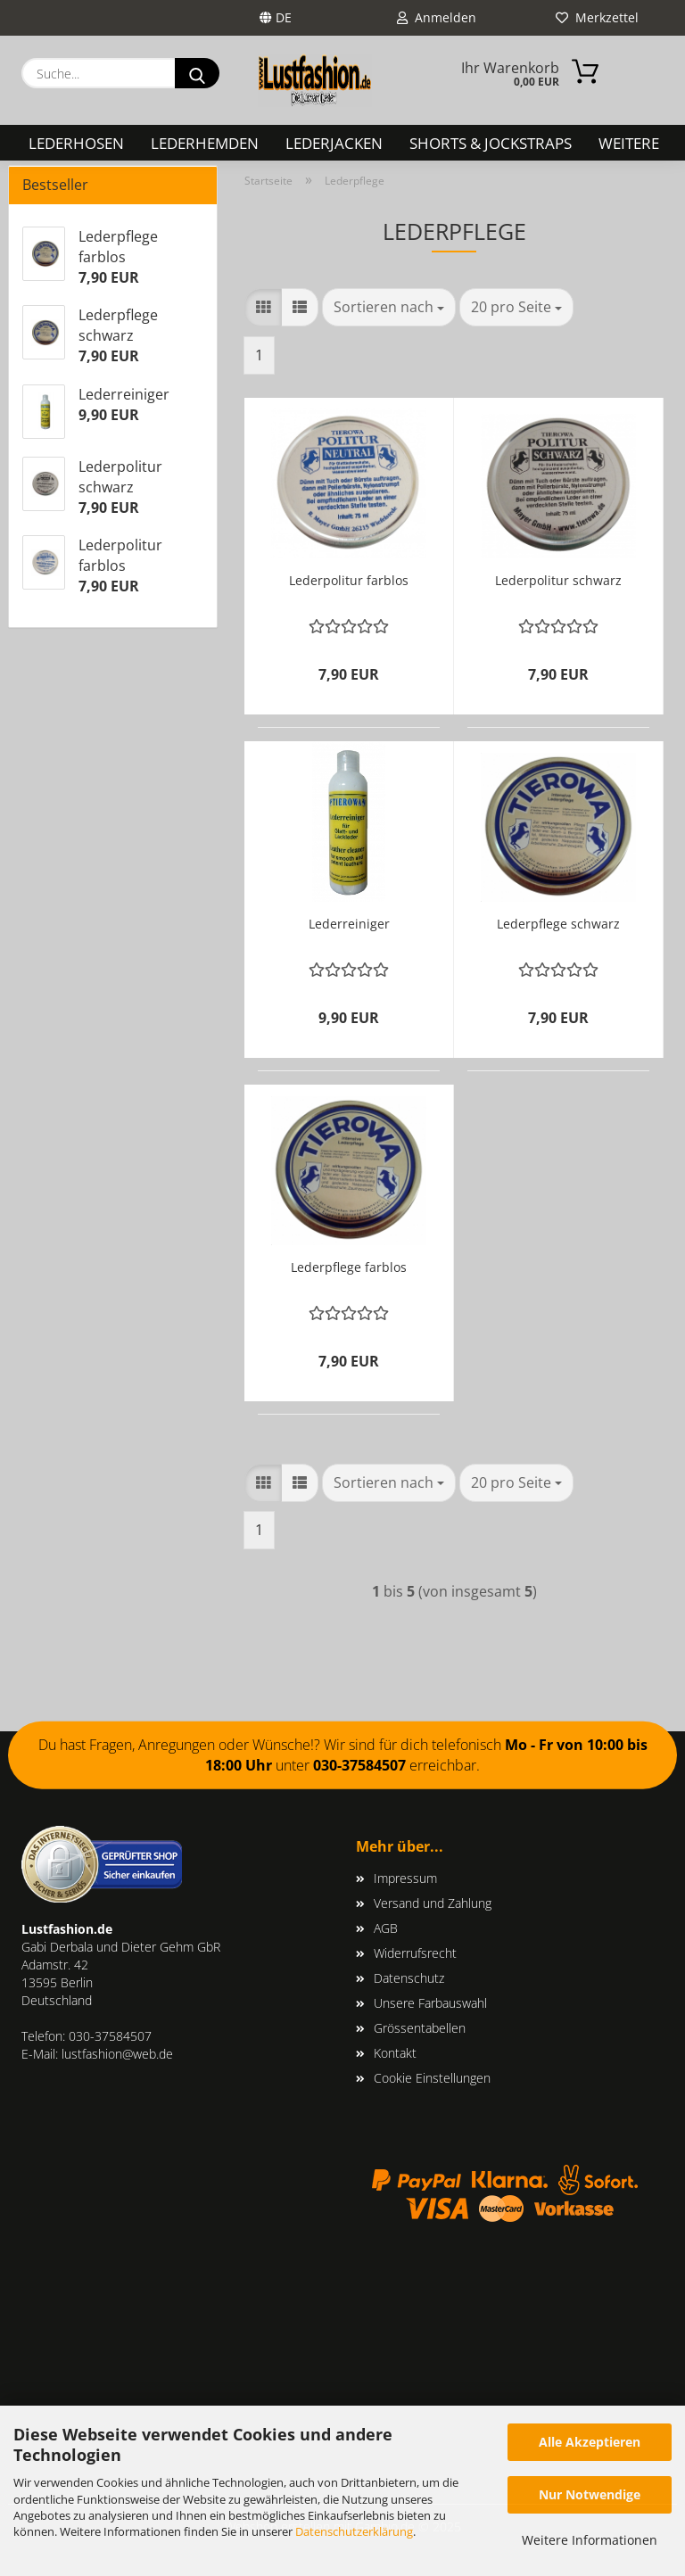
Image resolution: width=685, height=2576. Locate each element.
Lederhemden (205, 143)
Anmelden (436, 17)
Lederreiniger (349, 923)
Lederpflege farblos (349, 1267)
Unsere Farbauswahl (430, 2002)
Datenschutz (409, 1977)
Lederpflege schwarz (558, 923)
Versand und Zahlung (432, 1903)
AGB (386, 1928)
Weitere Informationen (589, 2539)
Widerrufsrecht (415, 1952)
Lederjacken (334, 143)
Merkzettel (597, 17)
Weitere (628, 143)
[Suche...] (197, 73)
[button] (263, 307)
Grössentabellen (420, 2027)
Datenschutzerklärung (354, 2531)
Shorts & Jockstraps (490, 143)
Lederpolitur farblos (349, 580)
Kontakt (395, 2052)
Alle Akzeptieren (589, 2441)
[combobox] (389, 307)
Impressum (405, 1878)
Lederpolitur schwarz (558, 580)
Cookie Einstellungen (432, 2077)
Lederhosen (76, 143)
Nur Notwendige (589, 2494)
